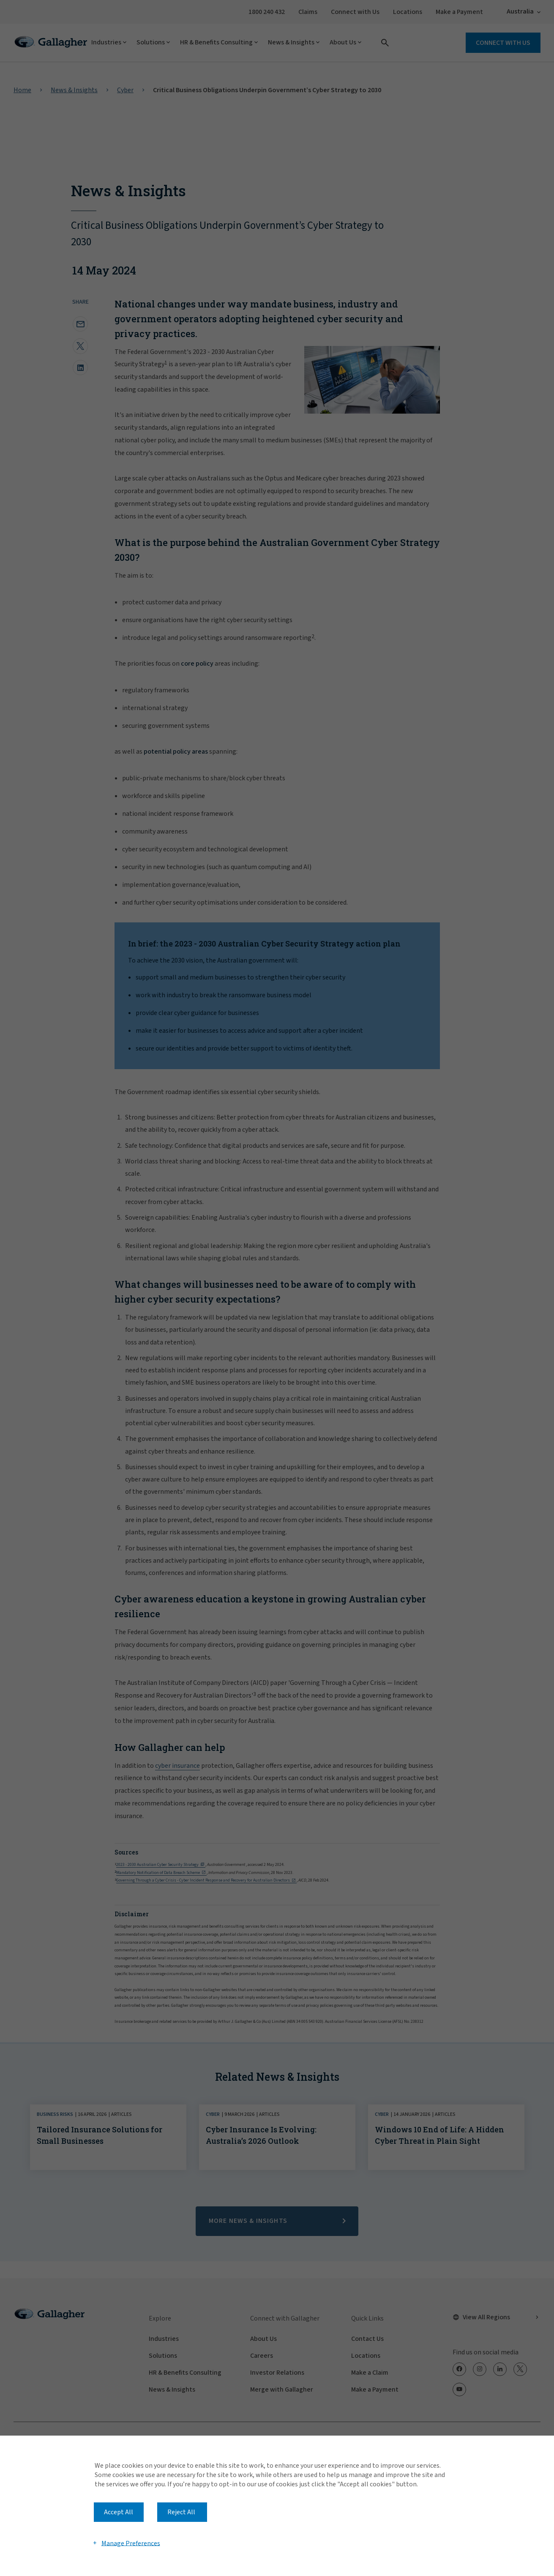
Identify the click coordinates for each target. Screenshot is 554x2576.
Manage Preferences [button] (130, 2543)
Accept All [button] (118, 2512)
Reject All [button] (181, 2512)
